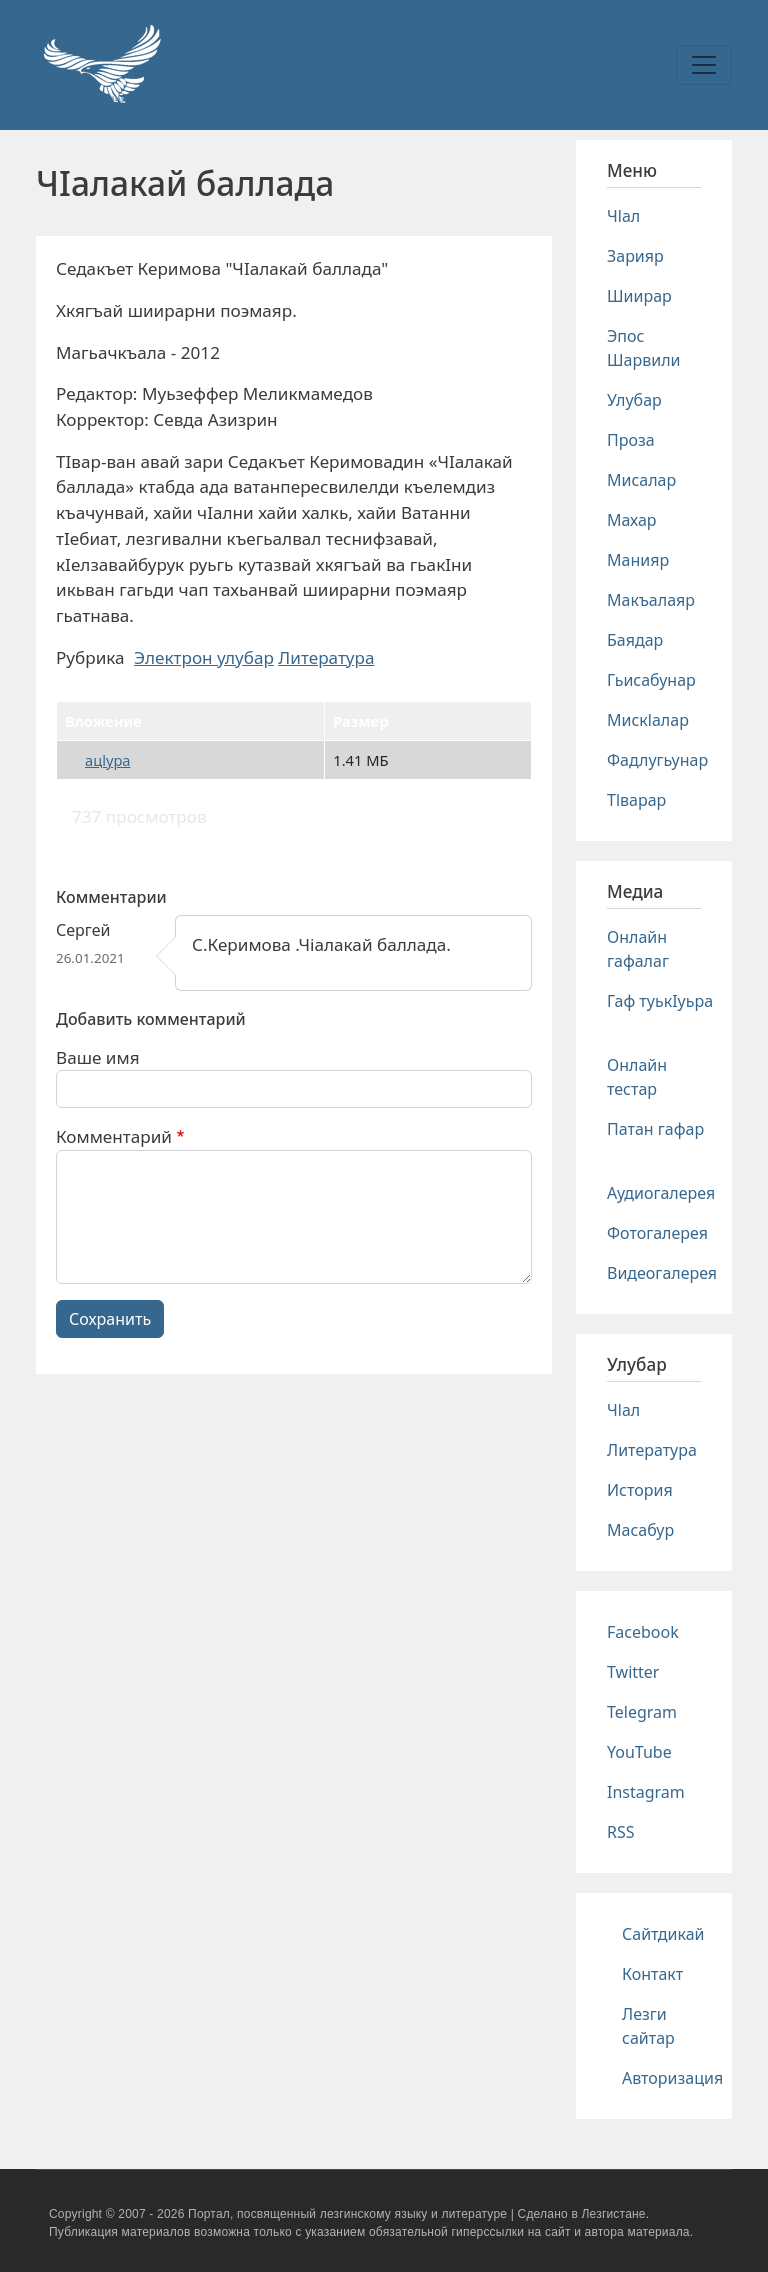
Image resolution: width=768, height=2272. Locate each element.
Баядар (635, 640)
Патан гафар (655, 1129)
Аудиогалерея (661, 1193)
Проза (631, 440)
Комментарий (114, 1136)
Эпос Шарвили (643, 348)
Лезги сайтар (648, 2026)
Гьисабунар (651, 680)
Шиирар (639, 296)
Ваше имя (98, 1057)
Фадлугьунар (657, 760)
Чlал (623, 216)
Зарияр (635, 256)
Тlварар (636, 800)
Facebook (643, 1632)
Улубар (634, 400)
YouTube (639, 1752)
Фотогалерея (657, 1233)
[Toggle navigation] (704, 65)
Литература (326, 657)
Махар (632, 520)
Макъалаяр (651, 600)
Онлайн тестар (637, 1077)
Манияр (638, 560)
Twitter (633, 1672)
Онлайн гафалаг (638, 949)
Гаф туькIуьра (660, 1001)
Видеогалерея (662, 1273)
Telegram (642, 1712)
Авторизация (672, 2078)
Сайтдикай (663, 1934)
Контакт (652, 1974)
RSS (621, 1832)
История (640, 1490)
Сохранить (110, 1319)
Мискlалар (648, 720)
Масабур (640, 1530)
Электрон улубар (204, 657)
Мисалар (641, 480)
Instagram (646, 1792)
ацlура (107, 760)
